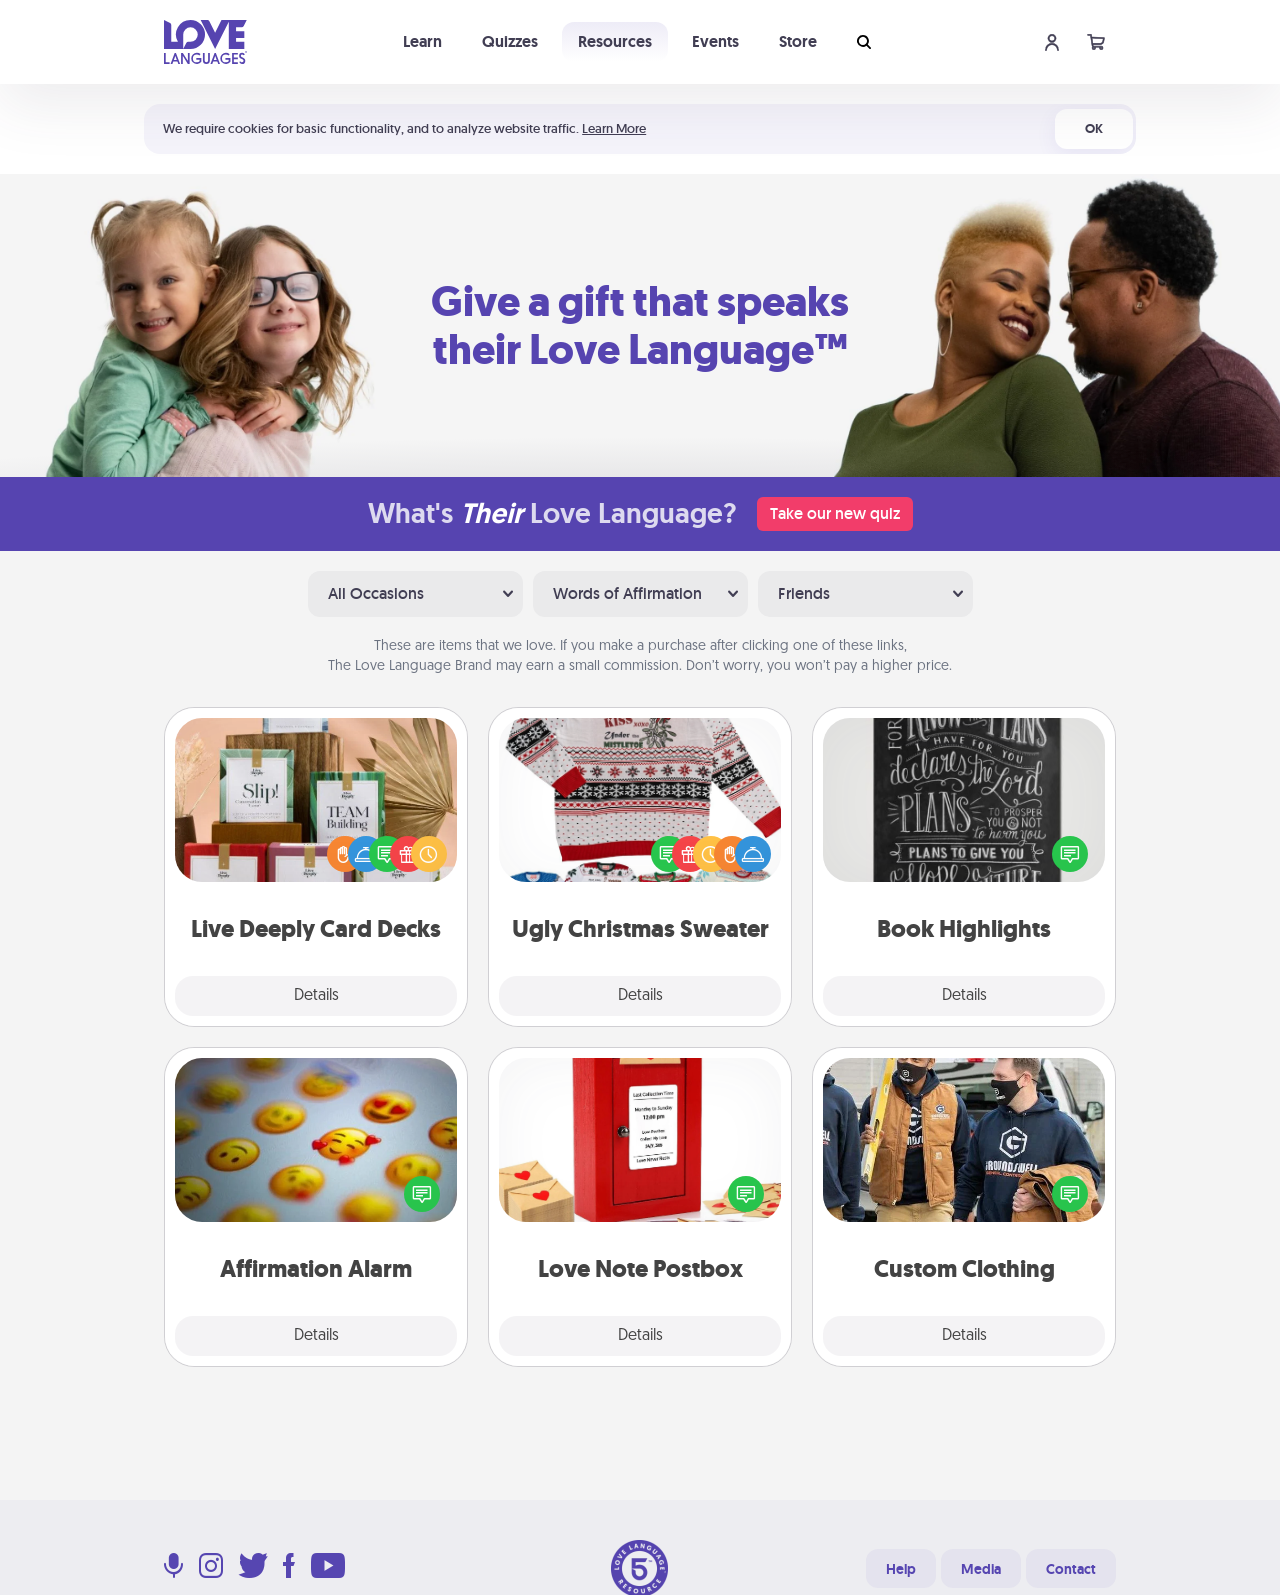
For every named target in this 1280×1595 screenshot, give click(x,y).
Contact (1071, 1569)
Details (316, 996)
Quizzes (510, 41)
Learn (422, 41)
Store (798, 41)
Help (901, 1569)
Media (981, 1569)
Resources (615, 41)
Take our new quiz (835, 513)
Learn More (614, 128)
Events (715, 41)
